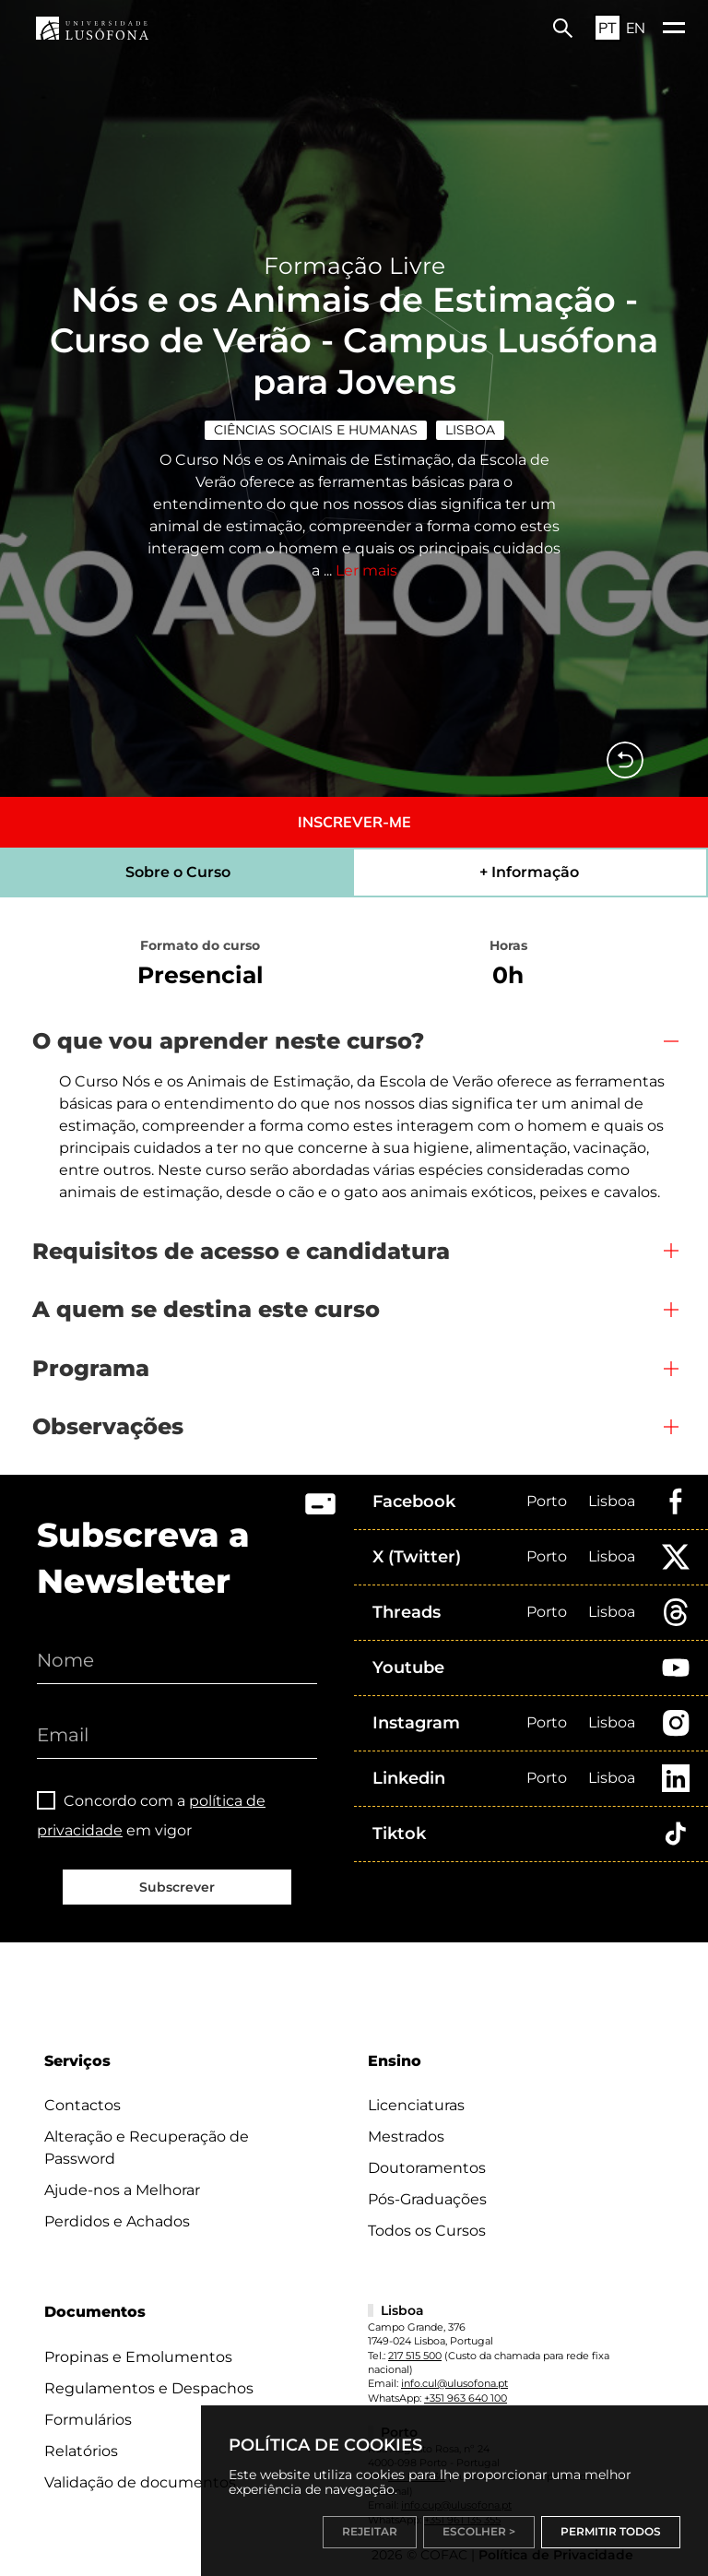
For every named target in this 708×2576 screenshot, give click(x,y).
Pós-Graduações (427, 2199)
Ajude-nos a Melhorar (122, 2190)
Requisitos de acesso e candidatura (241, 1251)
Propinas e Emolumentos (138, 2357)
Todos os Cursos (427, 2230)
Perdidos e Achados (117, 2221)
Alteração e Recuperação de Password (146, 2147)
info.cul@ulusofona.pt (454, 2383)
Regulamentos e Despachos (149, 2388)
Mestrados (406, 2136)
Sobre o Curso (177, 872)
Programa (90, 1368)
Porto (546, 1501)
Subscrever (177, 1887)
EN (635, 27)
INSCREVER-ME (354, 822)
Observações (107, 1426)
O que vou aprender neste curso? (228, 1040)
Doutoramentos (427, 2168)
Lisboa (470, 429)
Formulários (88, 2419)
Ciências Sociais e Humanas (316, 429)
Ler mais (366, 570)
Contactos (82, 2105)
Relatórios (81, 2451)
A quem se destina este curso (206, 1309)
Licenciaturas (416, 2105)
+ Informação (529, 872)
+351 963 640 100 (465, 2398)
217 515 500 (415, 2355)
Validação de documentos (140, 2482)
